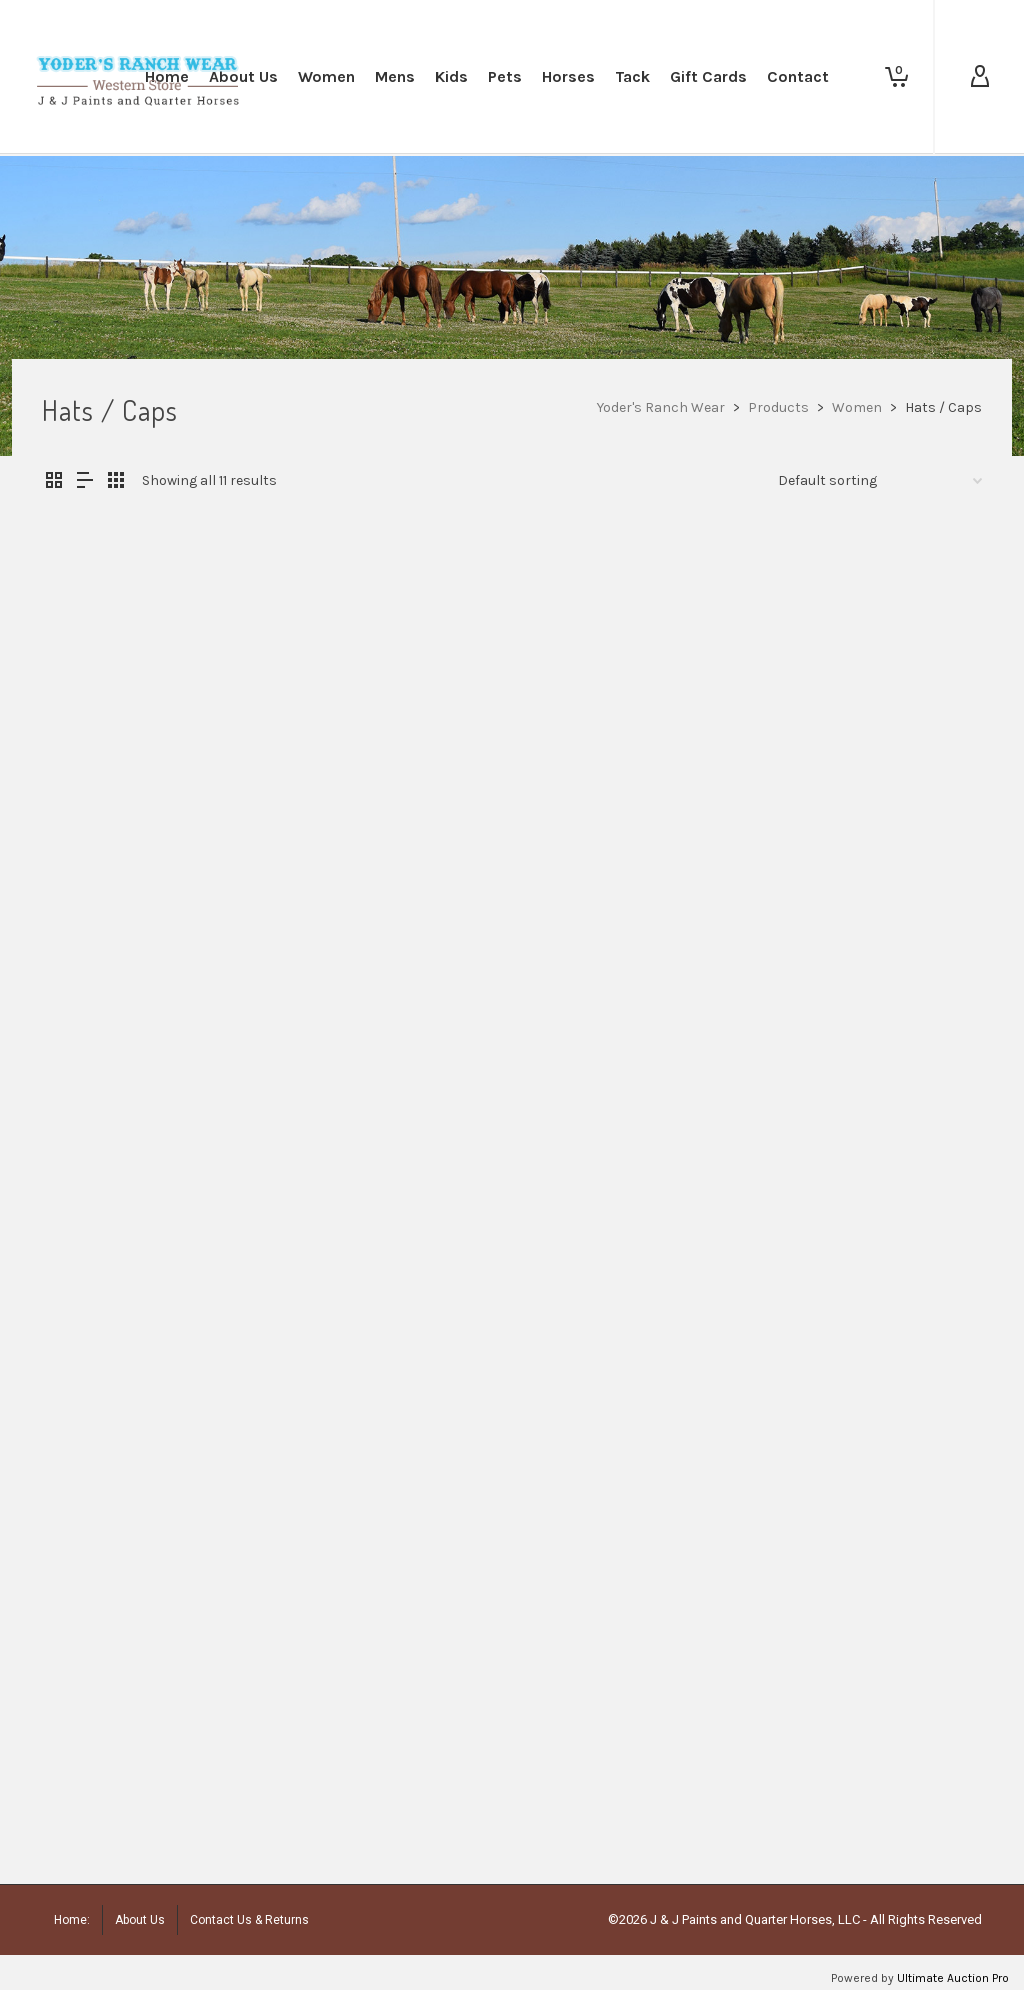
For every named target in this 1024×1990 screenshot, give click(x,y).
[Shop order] (880, 481)
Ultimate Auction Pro (953, 1978)
